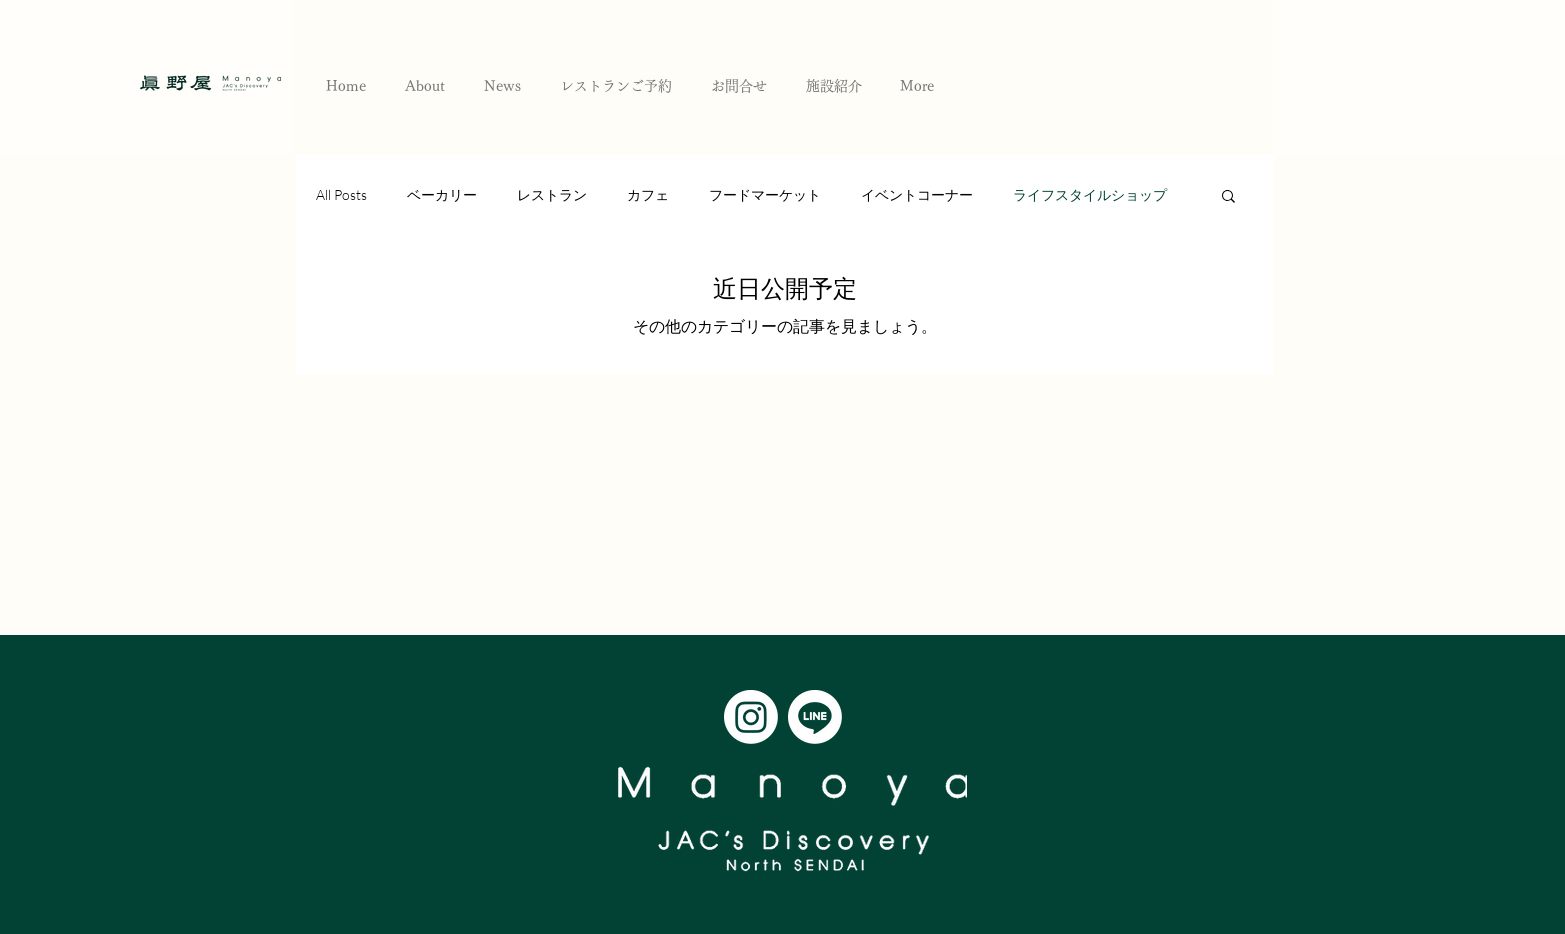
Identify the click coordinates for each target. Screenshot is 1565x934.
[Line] (815, 717)
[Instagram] (751, 717)
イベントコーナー (917, 194)
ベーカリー (442, 194)
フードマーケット (765, 194)
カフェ (648, 194)
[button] (1228, 197)
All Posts (341, 194)
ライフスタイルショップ (1090, 194)
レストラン (552, 194)
